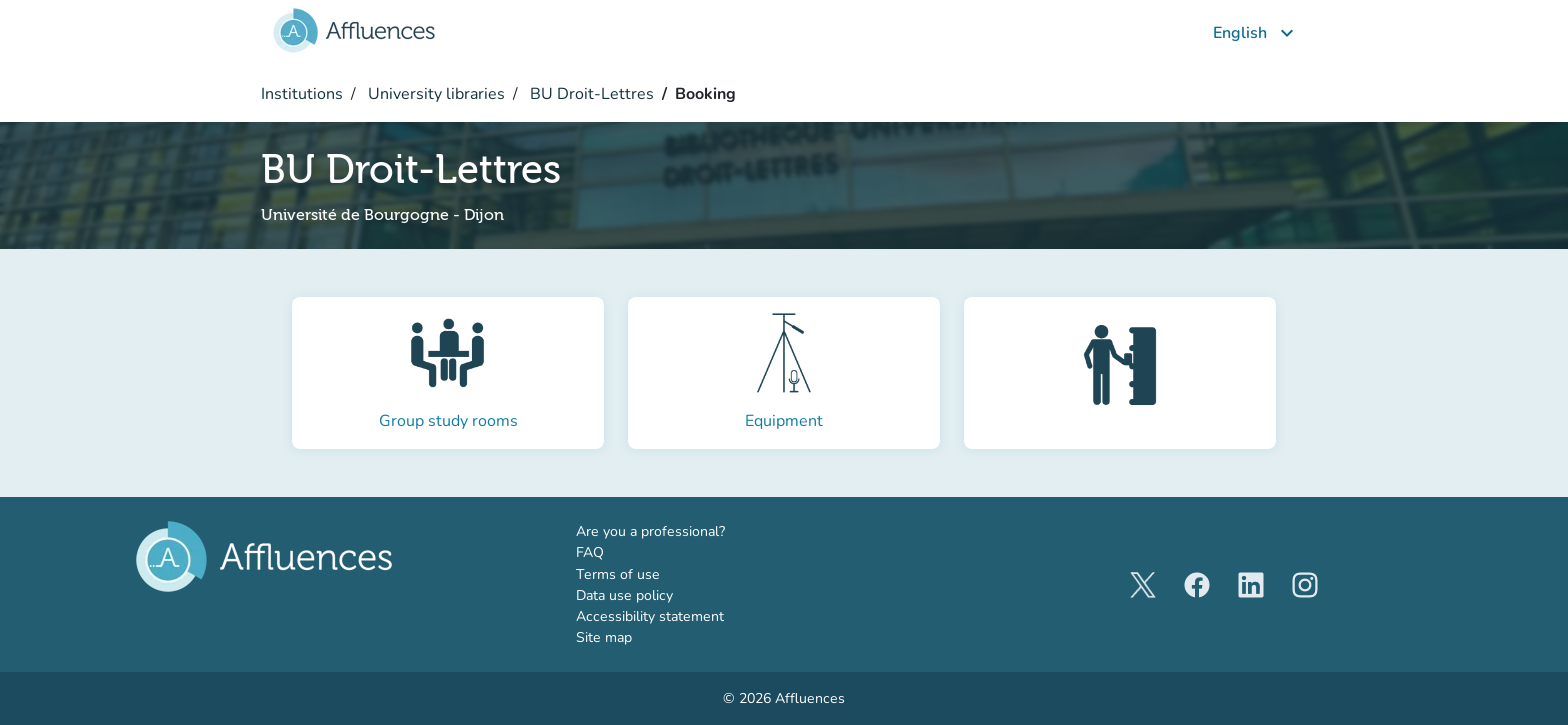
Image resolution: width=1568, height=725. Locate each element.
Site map (604, 637)
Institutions (302, 94)
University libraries (434, 94)
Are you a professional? (680, 531)
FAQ (590, 552)
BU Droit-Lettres (590, 94)
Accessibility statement (650, 616)
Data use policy (624, 595)
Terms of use (618, 574)
